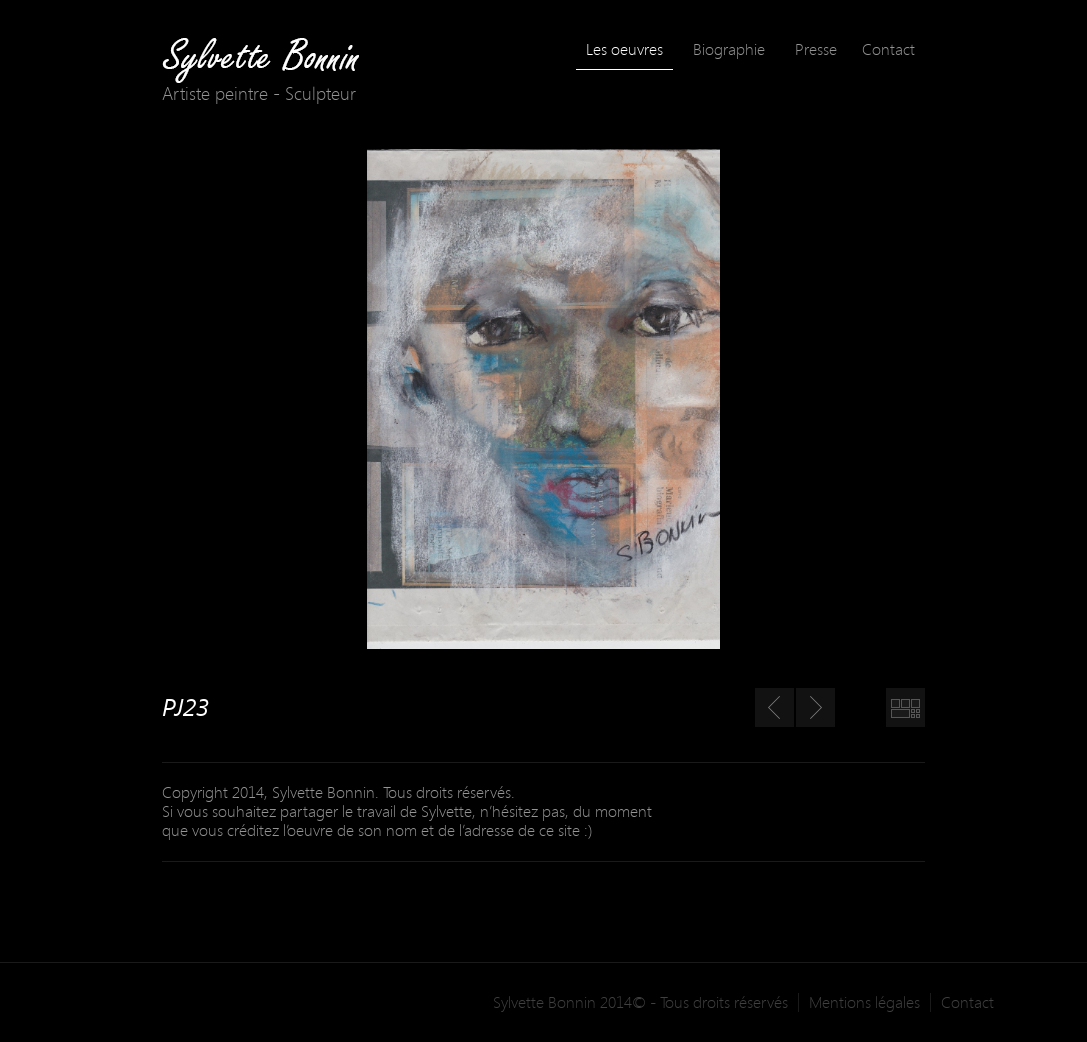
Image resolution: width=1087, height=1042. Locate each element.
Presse (816, 49)
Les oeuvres (624, 49)
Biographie (729, 49)
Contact (888, 49)
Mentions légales (864, 1002)
